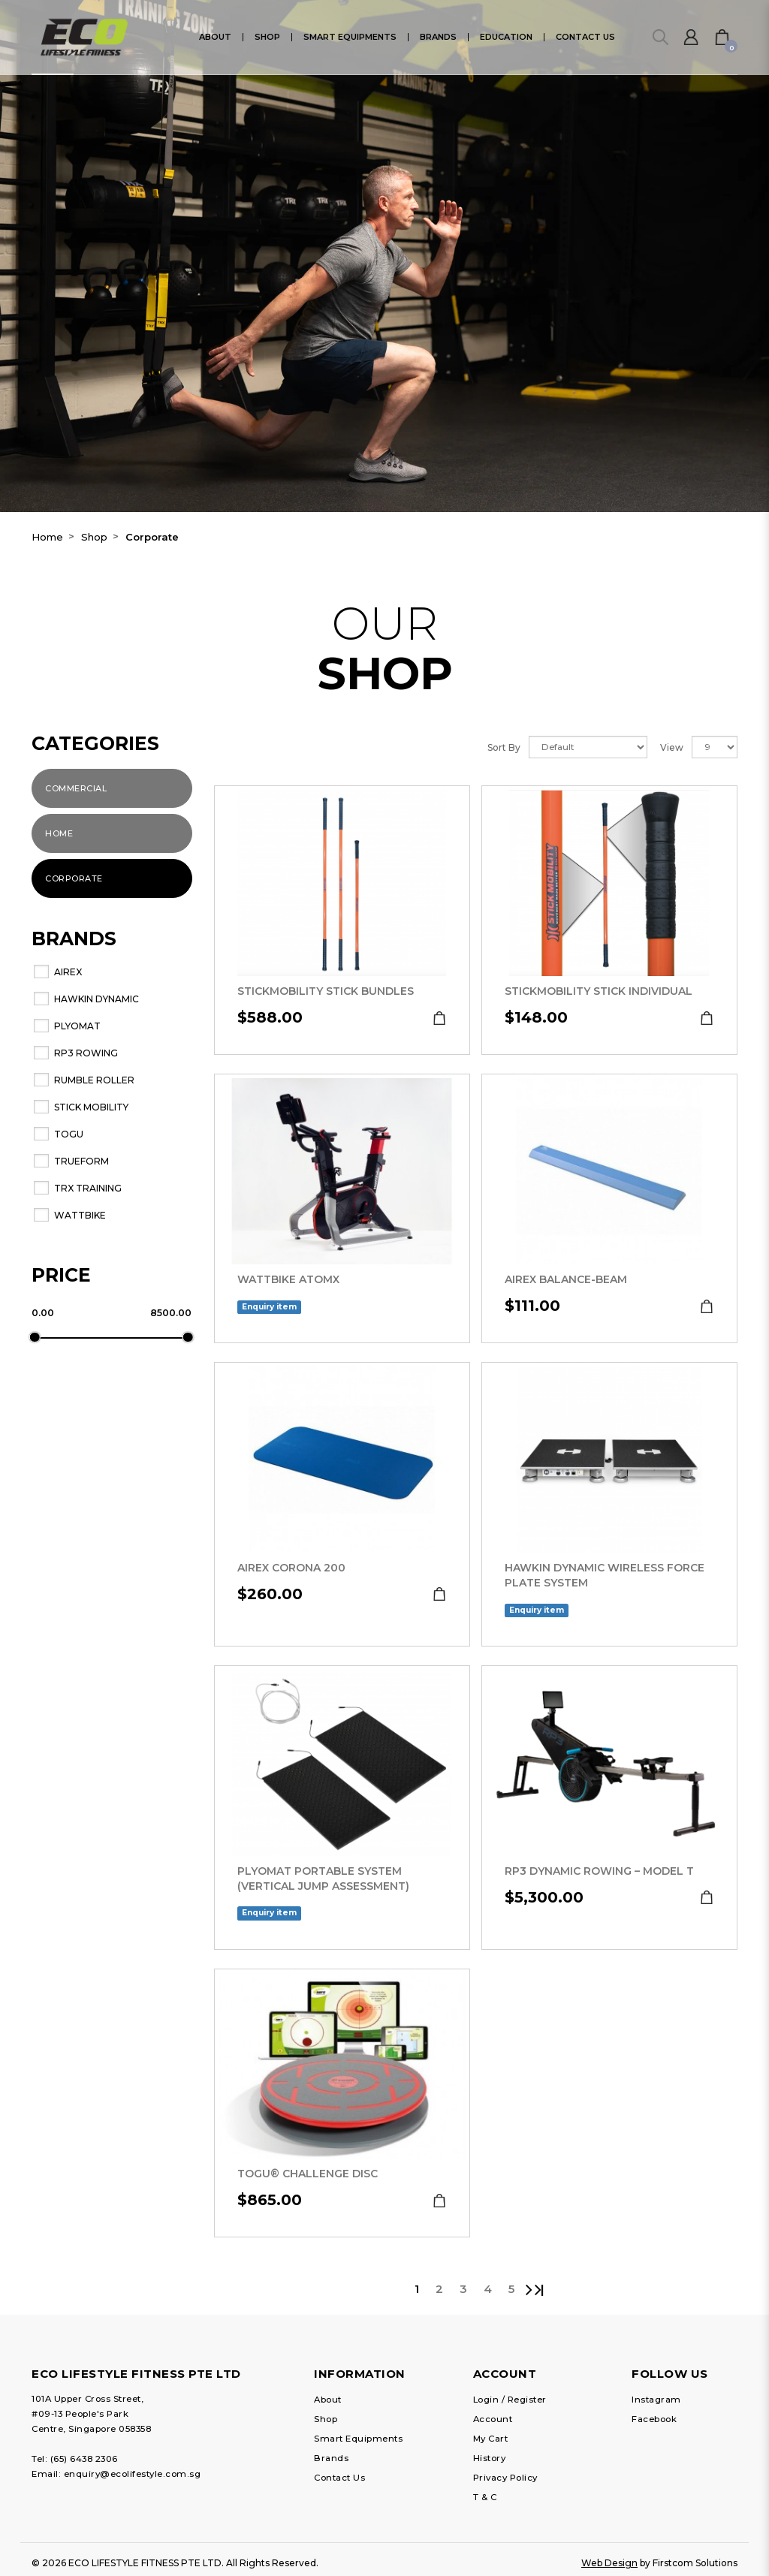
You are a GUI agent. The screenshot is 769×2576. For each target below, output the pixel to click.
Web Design (609, 2562)
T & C (485, 2497)
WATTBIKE (80, 1215)
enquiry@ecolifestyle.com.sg (132, 2474)
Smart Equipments (358, 2438)
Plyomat (77, 1026)
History (489, 2458)
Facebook (654, 2419)
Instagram (656, 2399)
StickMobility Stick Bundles (325, 991)
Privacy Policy (505, 2477)
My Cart (490, 2438)
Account (493, 2419)
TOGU (68, 1134)
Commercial (76, 788)
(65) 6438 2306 (84, 2459)
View (671, 747)
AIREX (68, 972)
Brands (331, 2458)
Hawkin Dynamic (96, 999)
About (328, 2399)
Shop (94, 537)
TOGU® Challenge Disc (307, 2173)
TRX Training (88, 1188)
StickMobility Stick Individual (598, 991)
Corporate (152, 537)
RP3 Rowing (86, 1053)
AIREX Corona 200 (291, 1567)
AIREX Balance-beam (566, 1279)
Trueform (81, 1161)
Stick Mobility (91, 1107)
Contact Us (339, 2477)
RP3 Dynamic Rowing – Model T (599, 1871)
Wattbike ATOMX (288, 1279)
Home (47, 537)
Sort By (503, 747)
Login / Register (510, 2399)
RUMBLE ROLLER (94, 1080)
